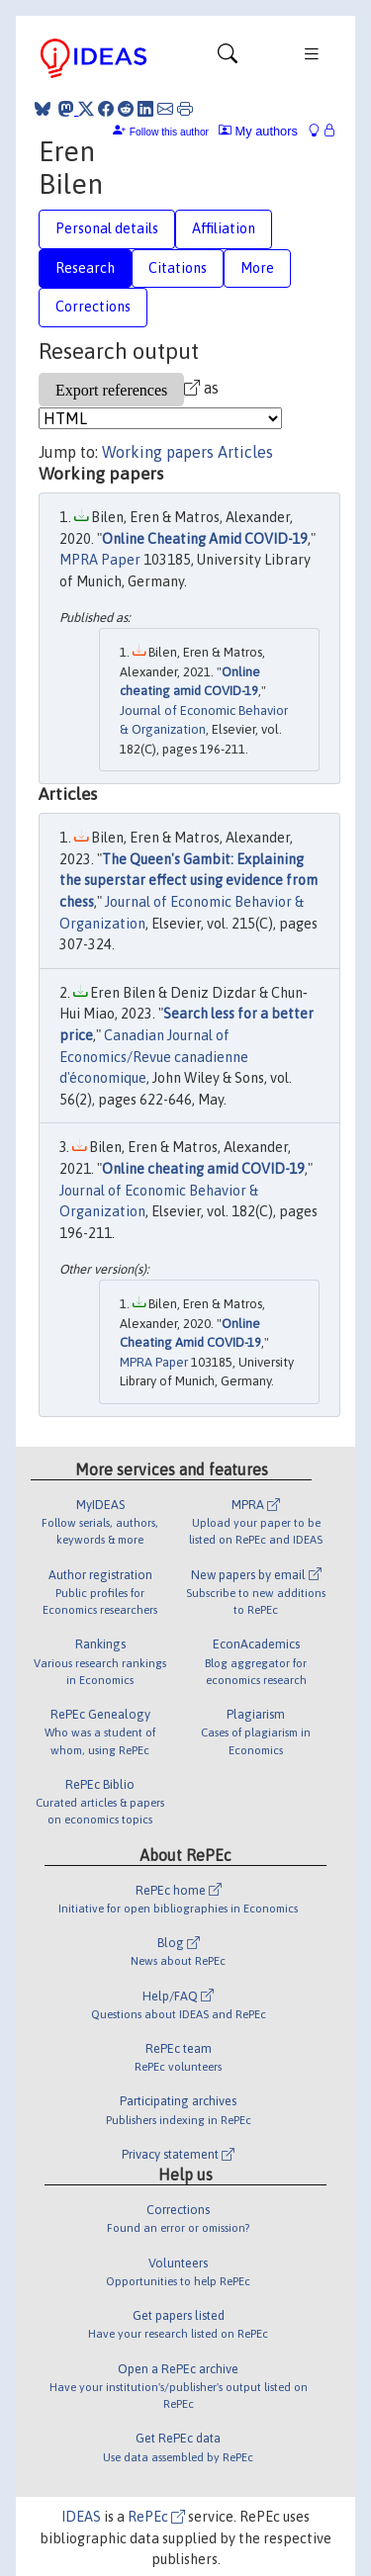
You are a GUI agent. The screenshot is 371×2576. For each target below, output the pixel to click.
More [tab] (257, 268)
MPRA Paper (99, 560)
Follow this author (169, 132)
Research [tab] (85, 268)
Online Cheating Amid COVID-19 (205, 539)
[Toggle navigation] (227, 58)
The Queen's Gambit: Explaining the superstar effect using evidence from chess (188, 880)
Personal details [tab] (106, 228)
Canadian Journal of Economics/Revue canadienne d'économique (153, 1056)
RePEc (156, 2517)
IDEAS (81, 2517)
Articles (245, 452)
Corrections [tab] (93, 306)
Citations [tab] (177, 268)
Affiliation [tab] (223, 228)
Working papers (158, 452)
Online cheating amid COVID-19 (203, 1169)
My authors (258, 131)
